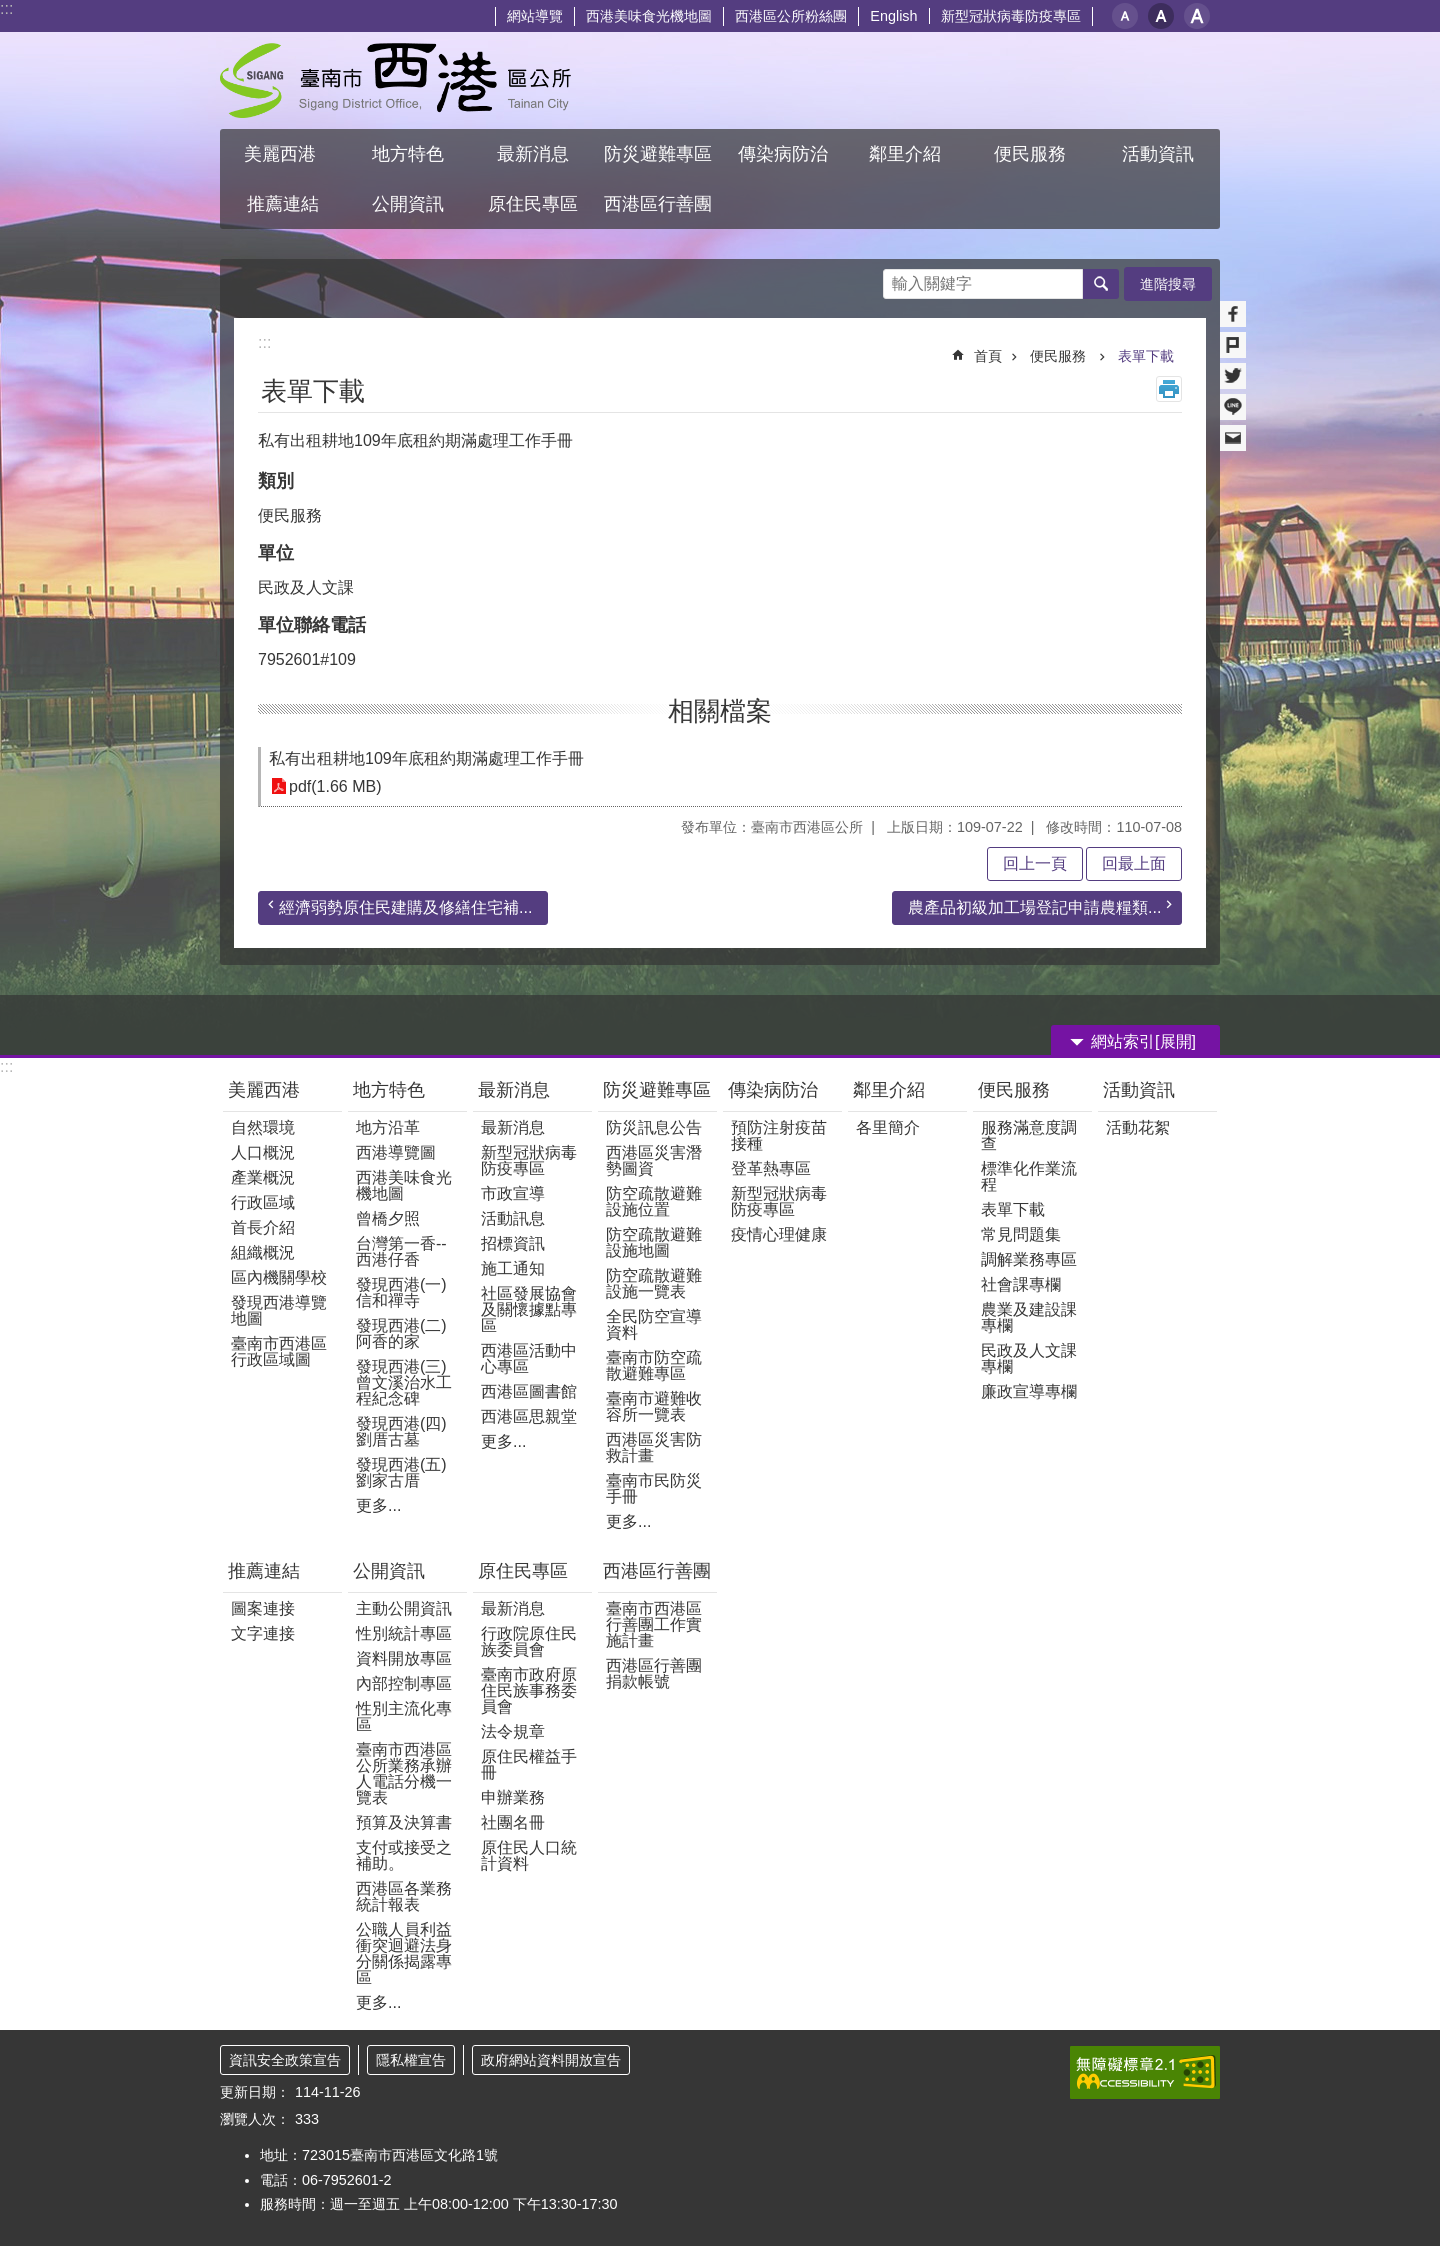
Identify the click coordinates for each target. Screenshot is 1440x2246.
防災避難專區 (657, 1090)
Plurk (1233, 345)
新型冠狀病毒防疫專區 (1011, 16)
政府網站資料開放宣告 (551, 2060)
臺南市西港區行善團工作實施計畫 (654, 1624)
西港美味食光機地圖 (649, 16)
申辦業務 (513, 1797)
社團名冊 (513, 1822)
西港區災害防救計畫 (654, 1447)
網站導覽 (535, 16)
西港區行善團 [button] (658, 204)
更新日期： (255, 2092)
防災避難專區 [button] (658, 154)
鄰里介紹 (891, 1090)
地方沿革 (388, 1127)
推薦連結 (264, 1571)
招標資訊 (513, 1243)
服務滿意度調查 (1029, 1135)
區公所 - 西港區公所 (395, 80)
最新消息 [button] (533, 154)
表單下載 (1146, 356)
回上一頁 (1035, 863)
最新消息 (514, 1090)
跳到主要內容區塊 (10, 10)
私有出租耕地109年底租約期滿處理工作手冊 (426, 758)
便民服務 (1060, 356)
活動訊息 (513, 1218)
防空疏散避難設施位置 (654, 1201)
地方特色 (389, 1090)
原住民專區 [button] (533, 204)
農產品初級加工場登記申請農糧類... (1034, 907)
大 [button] (1197, 16)
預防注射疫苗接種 (779, 1135)
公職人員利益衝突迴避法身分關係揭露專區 (404, 1953)
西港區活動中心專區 (529, 1358)
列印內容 (1169, 389)
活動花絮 (1138, 1127)
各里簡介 (888, 1127)
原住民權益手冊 (529, 1764)
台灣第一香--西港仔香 (401, 1251)
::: (6, 8)
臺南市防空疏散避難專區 (654, 1365)
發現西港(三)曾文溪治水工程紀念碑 (404, 1382)
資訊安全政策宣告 (285, 2060)
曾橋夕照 (388, 1218)
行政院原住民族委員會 (529, 1641)
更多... (378, 1505)
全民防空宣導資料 (654, 1324)
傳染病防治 (773, 1090)
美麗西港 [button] (282, 154)
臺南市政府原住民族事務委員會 (529, 1690)
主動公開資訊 (404, 1608)
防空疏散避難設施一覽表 (654, 1283)
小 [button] (1125, 16)
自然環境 (263, 1127)
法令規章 (513, 1731)
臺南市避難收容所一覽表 (654, 1406)
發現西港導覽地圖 (279, 1310)
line (1233, 407)
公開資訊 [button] (408, 204)
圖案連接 (263, 1608)
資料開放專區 (404, 1658)
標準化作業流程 (1029, 1176)
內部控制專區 (404, 1683)
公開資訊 (389, 1571)
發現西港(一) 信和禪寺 (401, 1292)
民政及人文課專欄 (1029, 1358)
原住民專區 (523, 1571)
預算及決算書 (404, 1822)
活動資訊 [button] (1158, 154)
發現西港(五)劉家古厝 (401, 1472)
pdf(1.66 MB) (335, 786)
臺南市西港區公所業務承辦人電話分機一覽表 (404, 1773)
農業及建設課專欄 (1029, 1317)
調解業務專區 (1029, 1259)
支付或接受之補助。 (404, 1855)
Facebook (1233, 314)
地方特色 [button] (408, 154)
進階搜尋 (1168, 284)
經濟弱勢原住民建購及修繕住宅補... (405, 907)
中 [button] (1161, 16)
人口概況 (263, 1152)
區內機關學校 (279, 1277)
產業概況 (263, 1177)
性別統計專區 (404, 1633)
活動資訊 (1139, 1090)
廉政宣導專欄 (1029, 1391)
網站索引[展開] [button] (1143, 1041)
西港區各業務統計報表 (404, 1896)
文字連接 (263, 1633)
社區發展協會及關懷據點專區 (529, 1309)
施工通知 (513, 1268)
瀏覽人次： (255, 2119)
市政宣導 (513, 1193)
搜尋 (899, 278)
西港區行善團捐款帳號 (654, 1673)
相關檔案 (720, 711)
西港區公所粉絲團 (791, 16)
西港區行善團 (657, 1571)
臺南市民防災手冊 (654, 1488)
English (893, 16)
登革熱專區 (771, 1168)
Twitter (1233, 376)
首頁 (988, 356)
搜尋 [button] (1101, 284)
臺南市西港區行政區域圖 (279, 1351)
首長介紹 (263, 1227)
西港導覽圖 (396, 1152)
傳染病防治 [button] (783, 154)
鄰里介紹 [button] (907, 154)
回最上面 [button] (1134, 863)
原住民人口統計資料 (529, 1855)
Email (1233, 438)
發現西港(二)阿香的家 (401, 1333)
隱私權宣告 (411, 2060)
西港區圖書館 (529, 1391)
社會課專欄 (1021, 1284)
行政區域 (263, 1202)
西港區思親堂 (529, 1416)
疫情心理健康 (779, 1234)
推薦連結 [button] (283, 204)
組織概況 (263, 1252)
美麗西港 (266, 1090)
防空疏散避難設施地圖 (654, 1242)
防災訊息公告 (654, 1127)
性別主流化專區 (404, 1716)
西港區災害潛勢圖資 (654, 1160)
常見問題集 (1021, 1234)
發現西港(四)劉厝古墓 (401, 1431)
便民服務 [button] (1032, 154)
